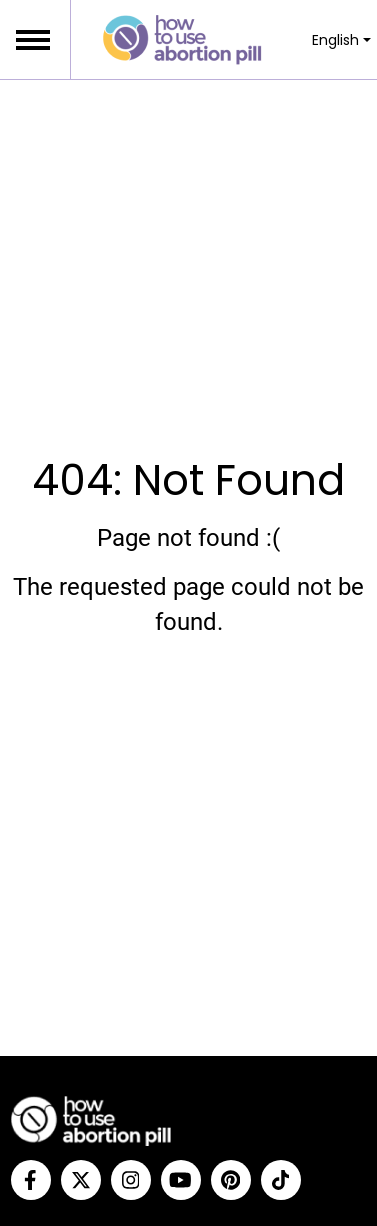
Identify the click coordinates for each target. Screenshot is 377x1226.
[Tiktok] (281, 1180)
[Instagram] (131, 1180)
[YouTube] (181, 1180)
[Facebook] (31, 1180)
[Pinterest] (231, 1180)
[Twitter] (81, 1180)
